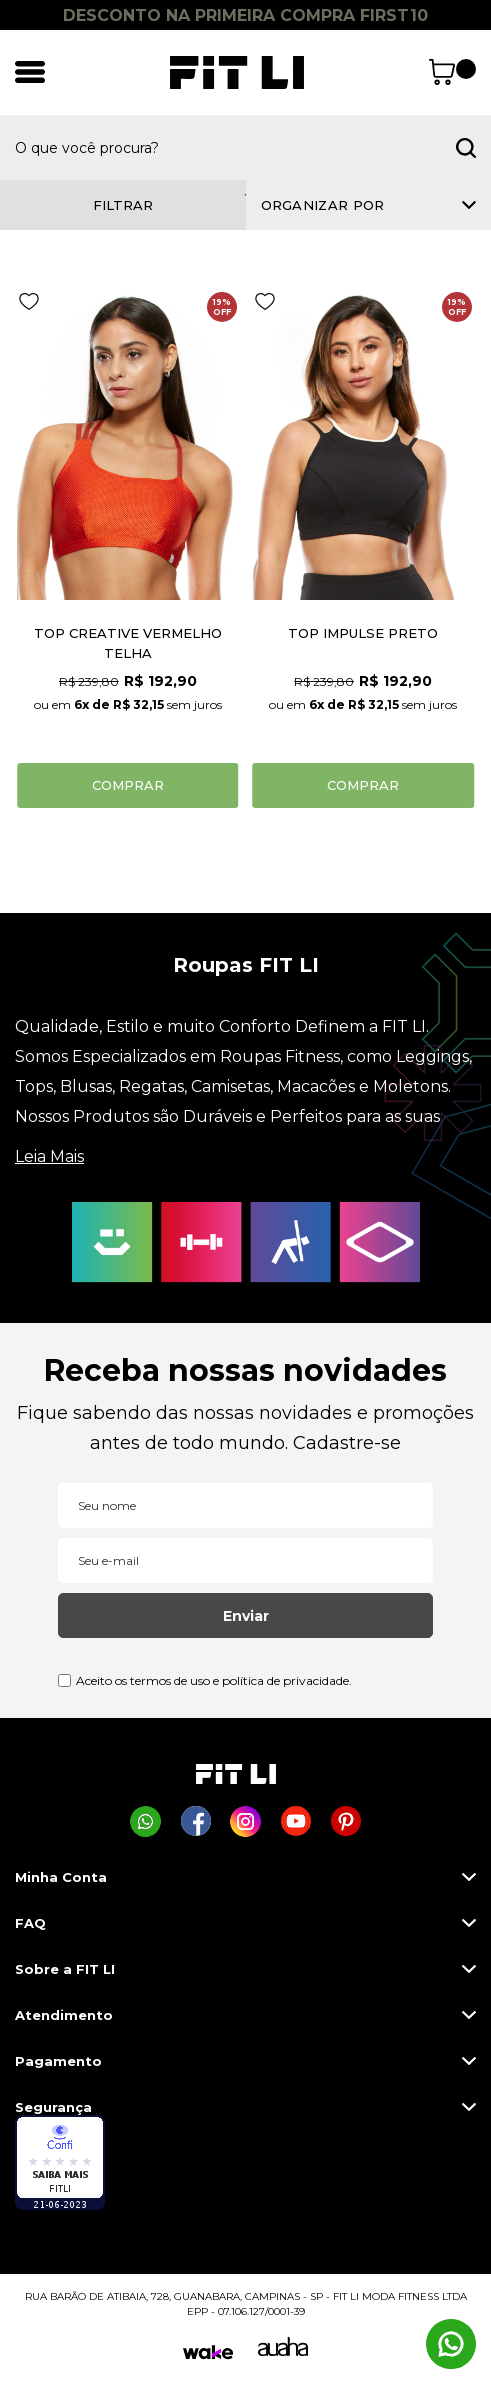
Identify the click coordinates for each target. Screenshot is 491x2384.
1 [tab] (246, 195)
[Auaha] (283, 2351)
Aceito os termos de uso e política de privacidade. (214, 1680)
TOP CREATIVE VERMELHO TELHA (128, 643)
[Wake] (208, 2352)
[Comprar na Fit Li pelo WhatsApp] (145, 1821)
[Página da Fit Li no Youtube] (295, 1821)
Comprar (128, 785)
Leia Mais (49, 1156)
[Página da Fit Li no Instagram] (245, 1821)
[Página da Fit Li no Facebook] (195, 1821)
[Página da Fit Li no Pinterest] (345, 1821)
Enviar (246, 1616)
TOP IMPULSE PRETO (363, 633)
